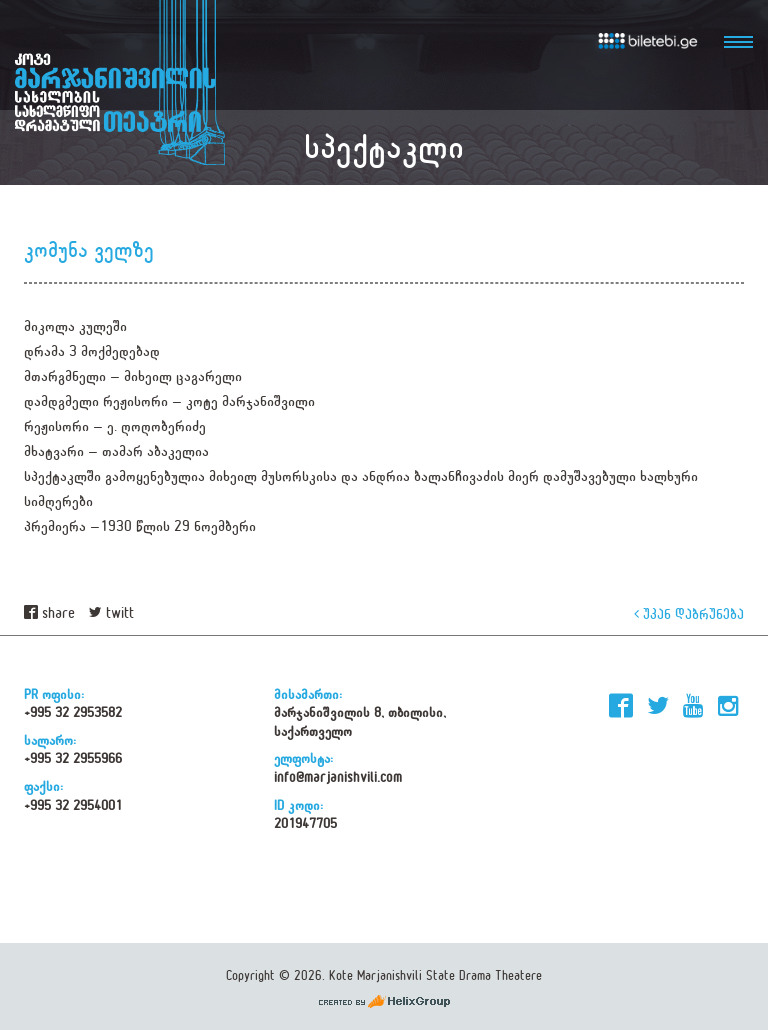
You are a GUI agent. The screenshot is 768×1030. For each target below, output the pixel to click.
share (49, 613)
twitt (111, 613)
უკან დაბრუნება (689, 613)
